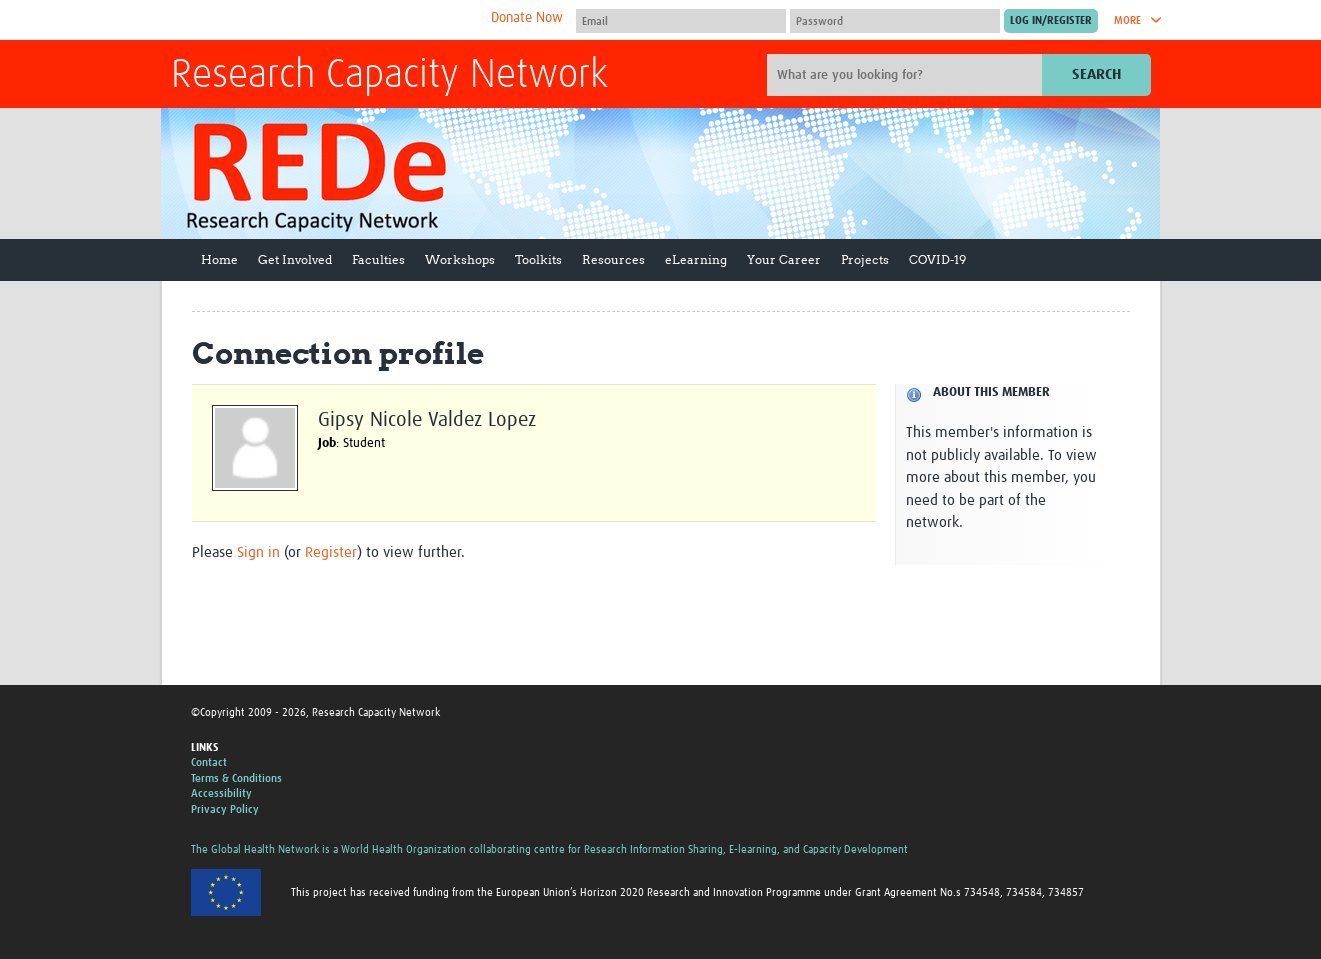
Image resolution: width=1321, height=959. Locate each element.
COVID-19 (937, 259)
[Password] (895, 21)
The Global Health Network (320, 20)
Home (219, 259)
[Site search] (907, 75)
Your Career (784, 259)
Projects (865, 259)
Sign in (258, 552)
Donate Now (527, 18)
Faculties (378, 259)
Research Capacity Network (389, 76)
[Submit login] (1051, 21)
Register (331, 552)
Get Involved (295, 259)
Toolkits (538, 259)
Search (1096, 74)
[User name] (681, 21)
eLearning (696, 259)
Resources (613, 259)
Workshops (460, 259)
